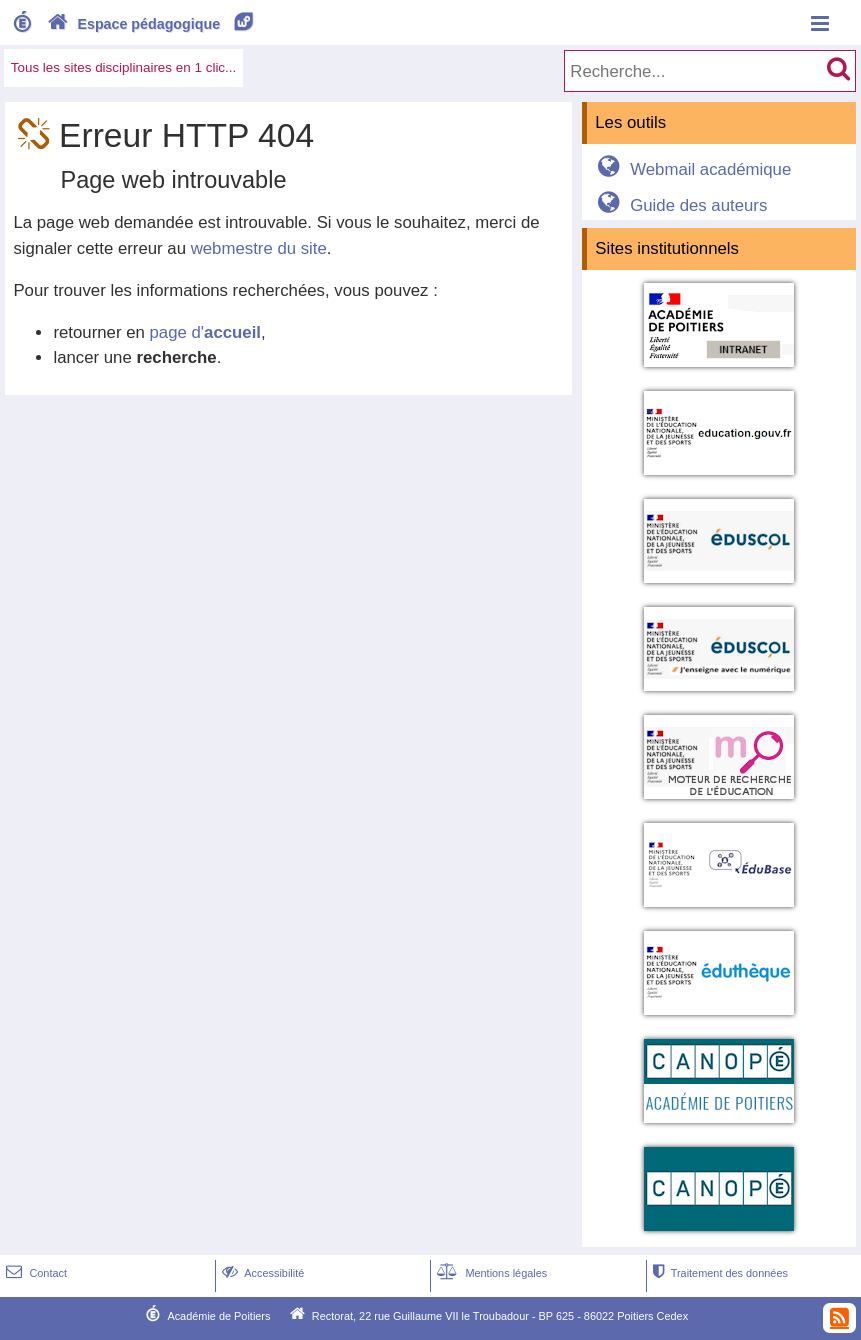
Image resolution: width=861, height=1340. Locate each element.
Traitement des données (718, 1273)
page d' (205, 332)
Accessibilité (261, 1273)
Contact (34, 1273)
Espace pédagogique (151, 24)
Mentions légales (490, 1273)
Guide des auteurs (679, 205)
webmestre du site (259, 248)
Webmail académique (691, 169)
